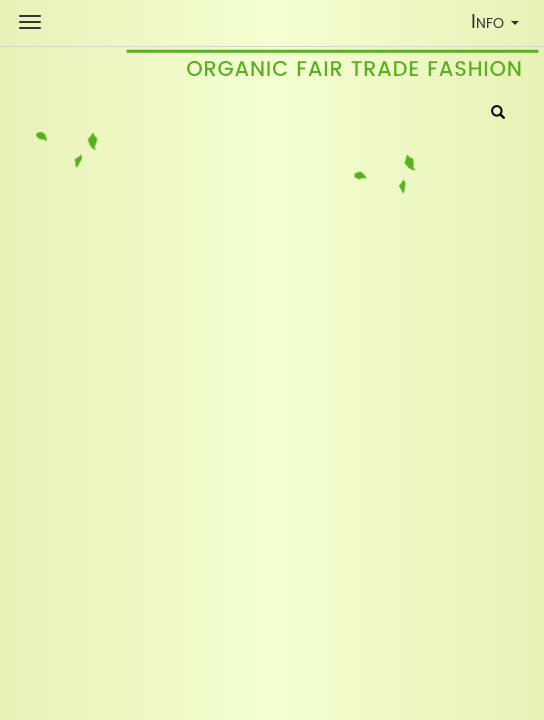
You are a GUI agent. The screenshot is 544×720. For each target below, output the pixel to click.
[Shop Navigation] (30, 22)
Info (499, 25)
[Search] (498, 114)
